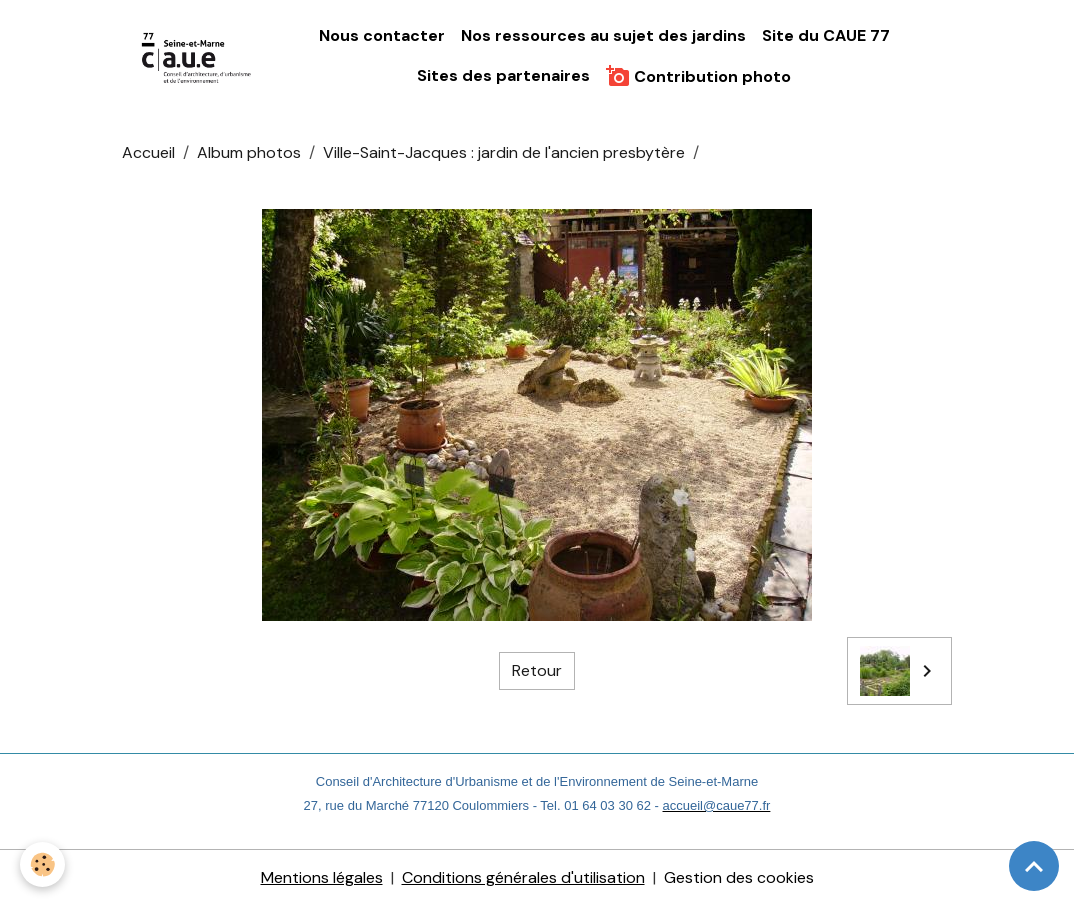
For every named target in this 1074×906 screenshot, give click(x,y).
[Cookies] (42, 864)
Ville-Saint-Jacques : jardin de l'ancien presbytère (504, 152)
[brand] (197, 56)
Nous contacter (382, 35)
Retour (537, 670)
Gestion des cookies (739, 877)
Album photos (249, 152)
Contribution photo (698, 76)
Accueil (148, 152)
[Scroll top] (1034, 866)
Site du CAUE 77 (826, 35)
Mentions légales (322, 877)
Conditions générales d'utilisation (523, 877)
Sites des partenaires (503, 75)
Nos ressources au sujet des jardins (603, 35)
